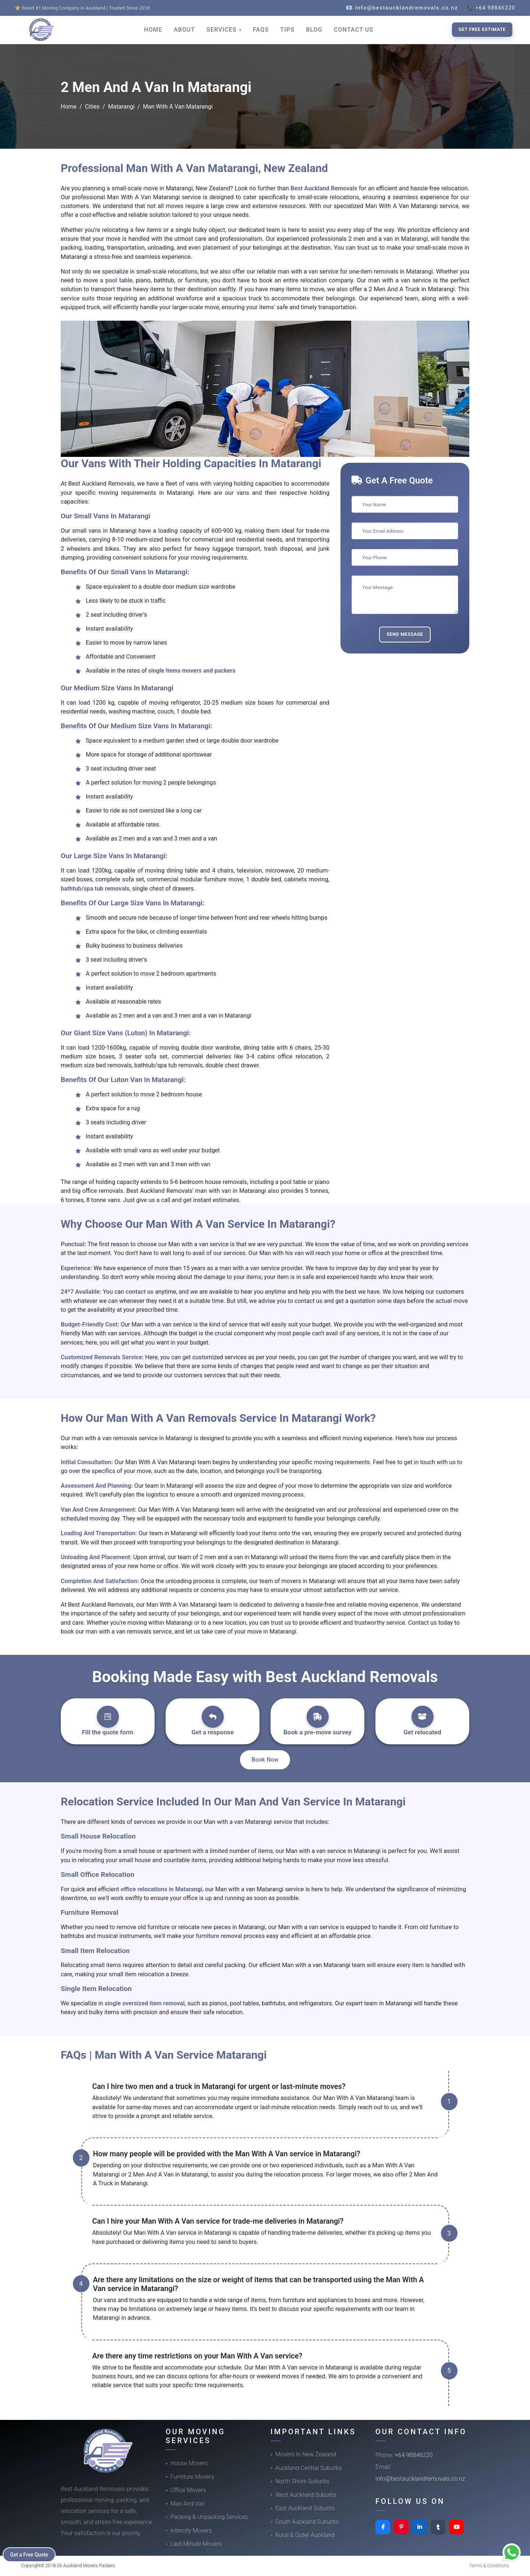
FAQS (261, 29)
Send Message (404, 634)
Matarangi (121, 106)
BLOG (314, 29)
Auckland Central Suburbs (308, 2467)
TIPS (287, 29)
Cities (92, 106)
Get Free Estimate (482, 29)
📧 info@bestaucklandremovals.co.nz (402, 7)
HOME (153, 29)
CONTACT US (353, 29)
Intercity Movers (191, 2530)
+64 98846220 (414, 2455)
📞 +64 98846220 (491, 8)
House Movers (189, 2463)
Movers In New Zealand (305, 2454)
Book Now (265, 1759)
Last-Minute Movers (196, 2543)
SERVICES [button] (222, 29)
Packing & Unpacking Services (209, 2516)
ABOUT (184, 29)
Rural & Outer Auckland (305, 2534)
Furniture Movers (192, 2476)
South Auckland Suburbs (307, 2521)
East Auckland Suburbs (305, 2508)
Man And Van (187, 2503)
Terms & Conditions (489, 2565)
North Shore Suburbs (302, 2481)
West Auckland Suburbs (305, 2494)
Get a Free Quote (30, 2554)
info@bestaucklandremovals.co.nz (420, 2478)
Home (69, 106)
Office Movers (188, 2490)
